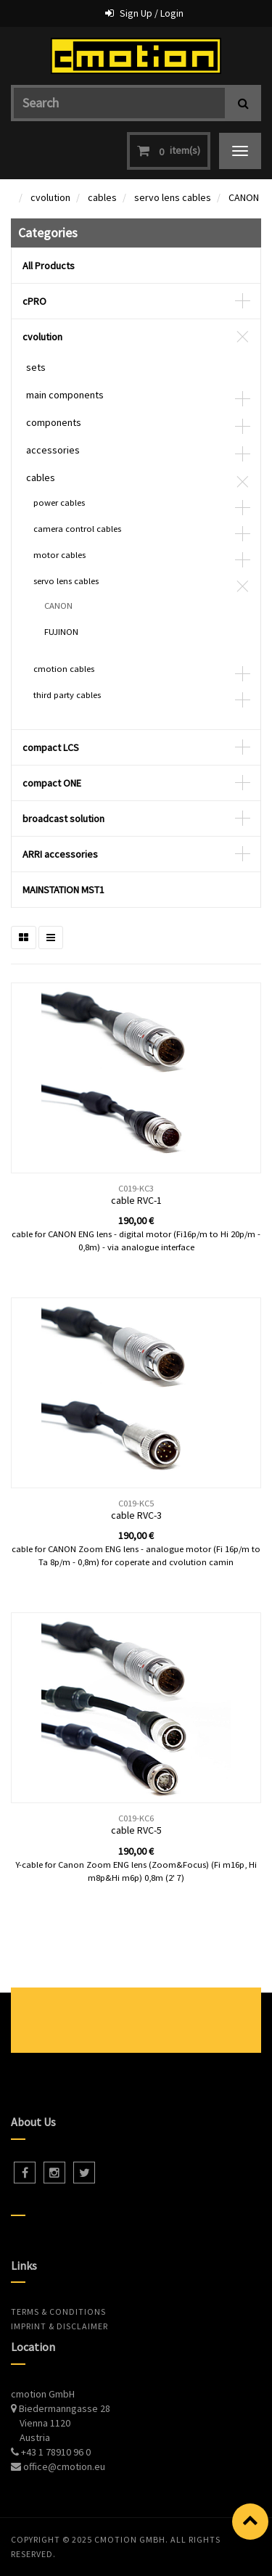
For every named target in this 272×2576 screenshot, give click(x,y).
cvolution (50, 197)
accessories (53, 449)
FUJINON (61, 631)
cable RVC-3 (136, 1515)
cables (102, 197)
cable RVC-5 (136, 1830)
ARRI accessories (60, 854)
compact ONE (51, 782)
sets (36, 367)
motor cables (59, 554)
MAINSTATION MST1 (63, 889)
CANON (243, 197)
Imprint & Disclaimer (59, 2326)
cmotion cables (63, 668)
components (53, 422)
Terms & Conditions (58, 2311)
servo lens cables (172, 197)
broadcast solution (63, 818)
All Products (48, 265)
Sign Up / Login (152, 13)
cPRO (34, 301)
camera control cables (77, 528)
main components (65, 394)
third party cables (67, 694)
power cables (59, 502)
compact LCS (50, 747)
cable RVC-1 (136, 1200)
